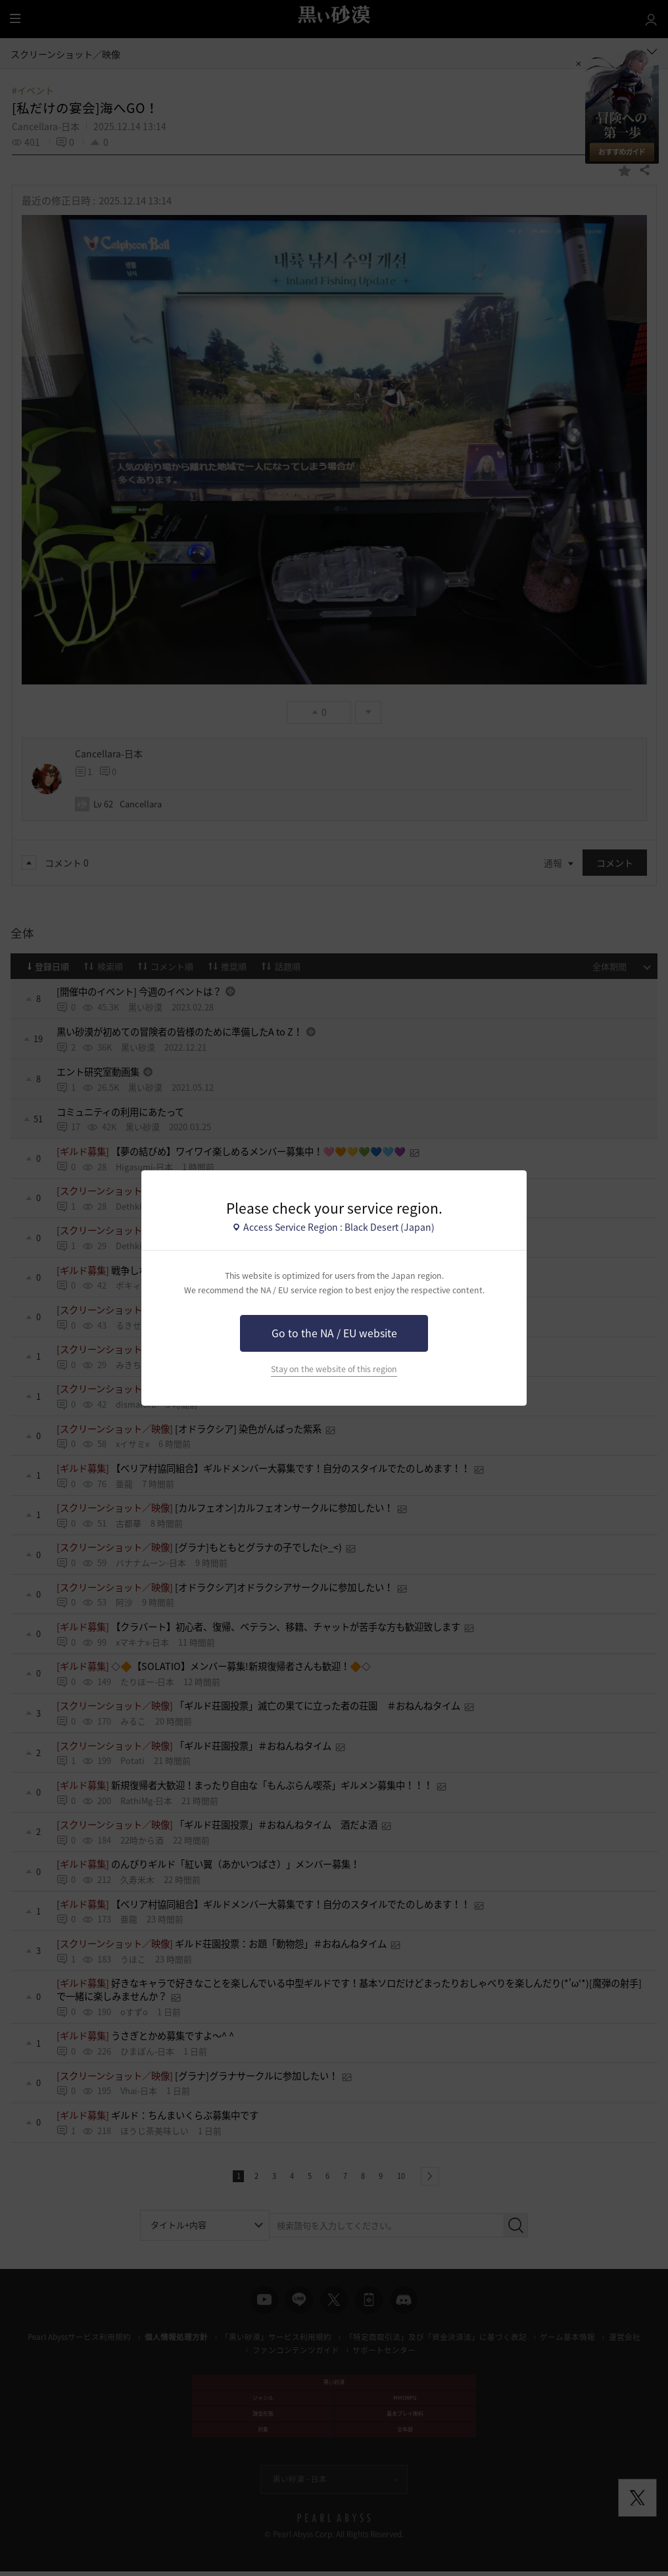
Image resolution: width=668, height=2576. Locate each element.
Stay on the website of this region (334, 1369)
